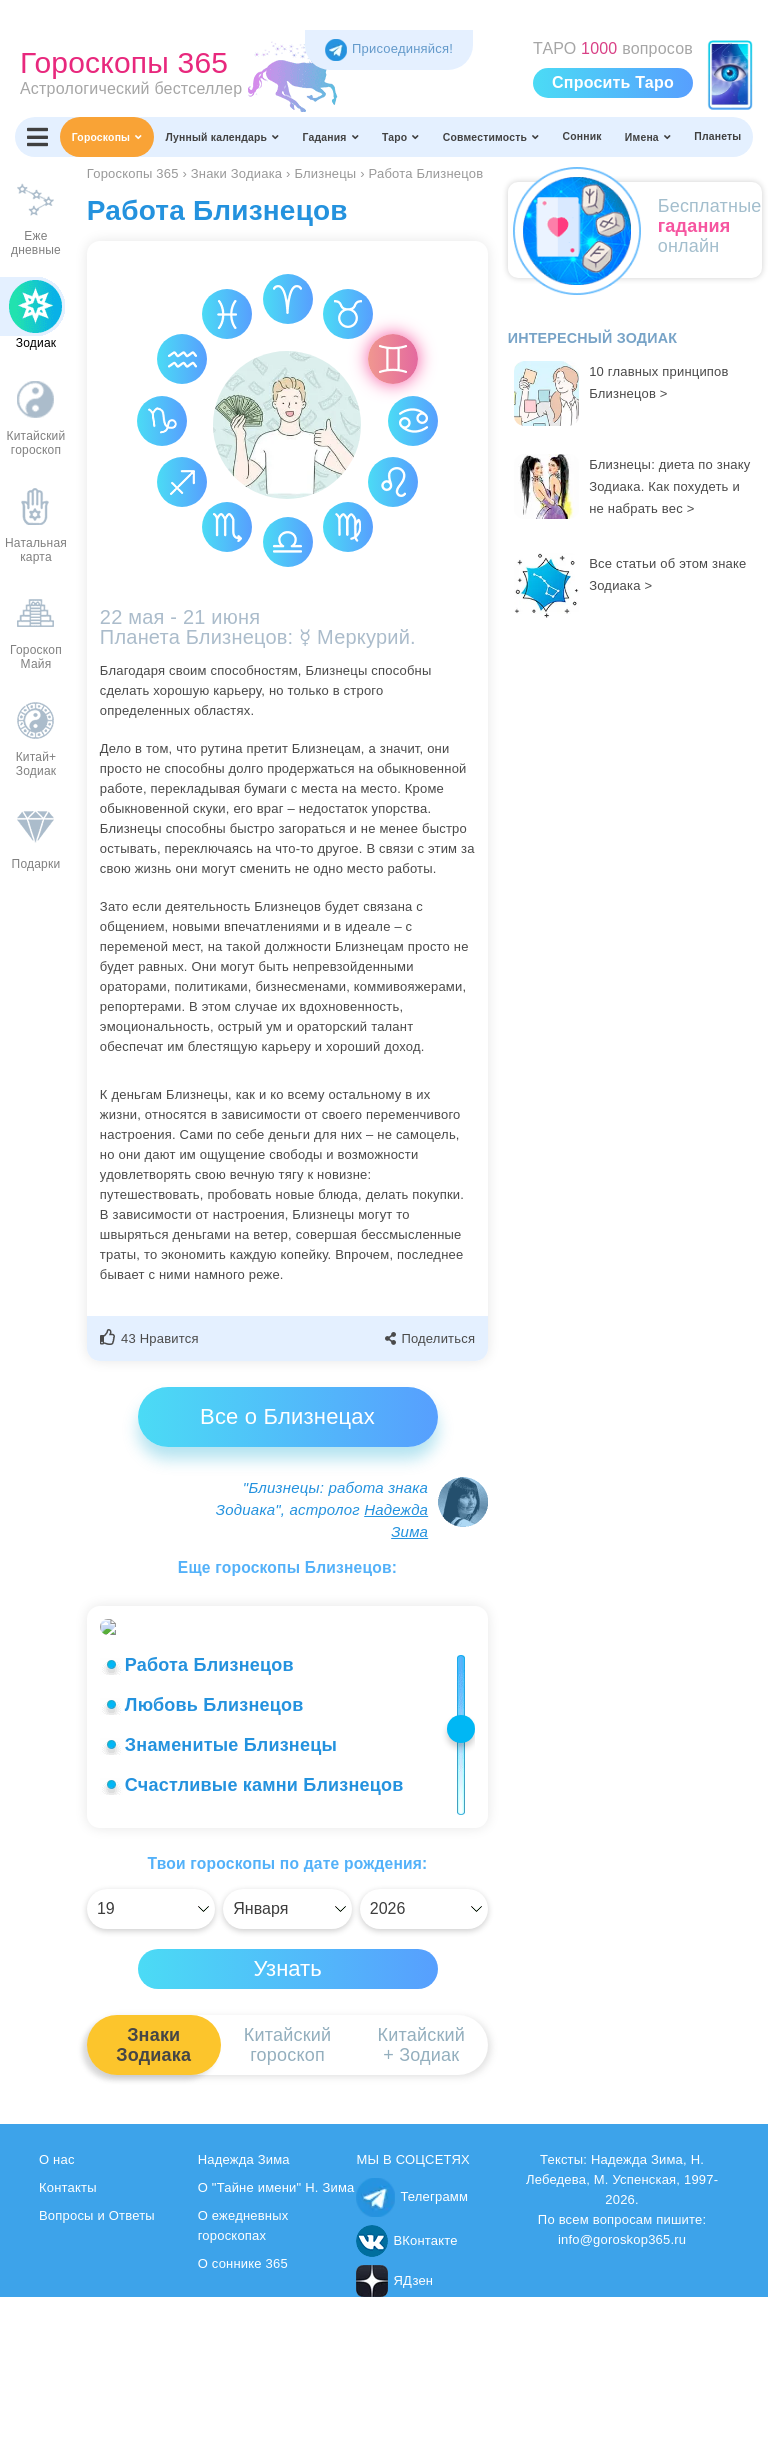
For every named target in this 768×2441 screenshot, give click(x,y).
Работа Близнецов (209, 1809)
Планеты (717, 136)
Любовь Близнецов (214, 1849)
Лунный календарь (223, 137)
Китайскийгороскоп (287, 2189)
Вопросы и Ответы (97, 2359)
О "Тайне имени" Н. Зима (276, 2331)
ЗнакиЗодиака (153, 2189)
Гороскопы (107, 137)
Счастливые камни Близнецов (264, 1929)
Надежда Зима (244, 2303)
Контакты (68, 2331)
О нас (57, 2303)
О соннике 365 (243, 2407)
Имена (648, 137)
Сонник (581, 136)
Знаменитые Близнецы (231, 1889)
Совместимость (491, 137)
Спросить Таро (613, 82)
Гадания (331, 137)
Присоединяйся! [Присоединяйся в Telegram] (389, 48)
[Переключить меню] (37, 137)
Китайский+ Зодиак (421, 2189)
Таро (401, 137)
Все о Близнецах (287, 1416)
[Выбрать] (151, 2053)
